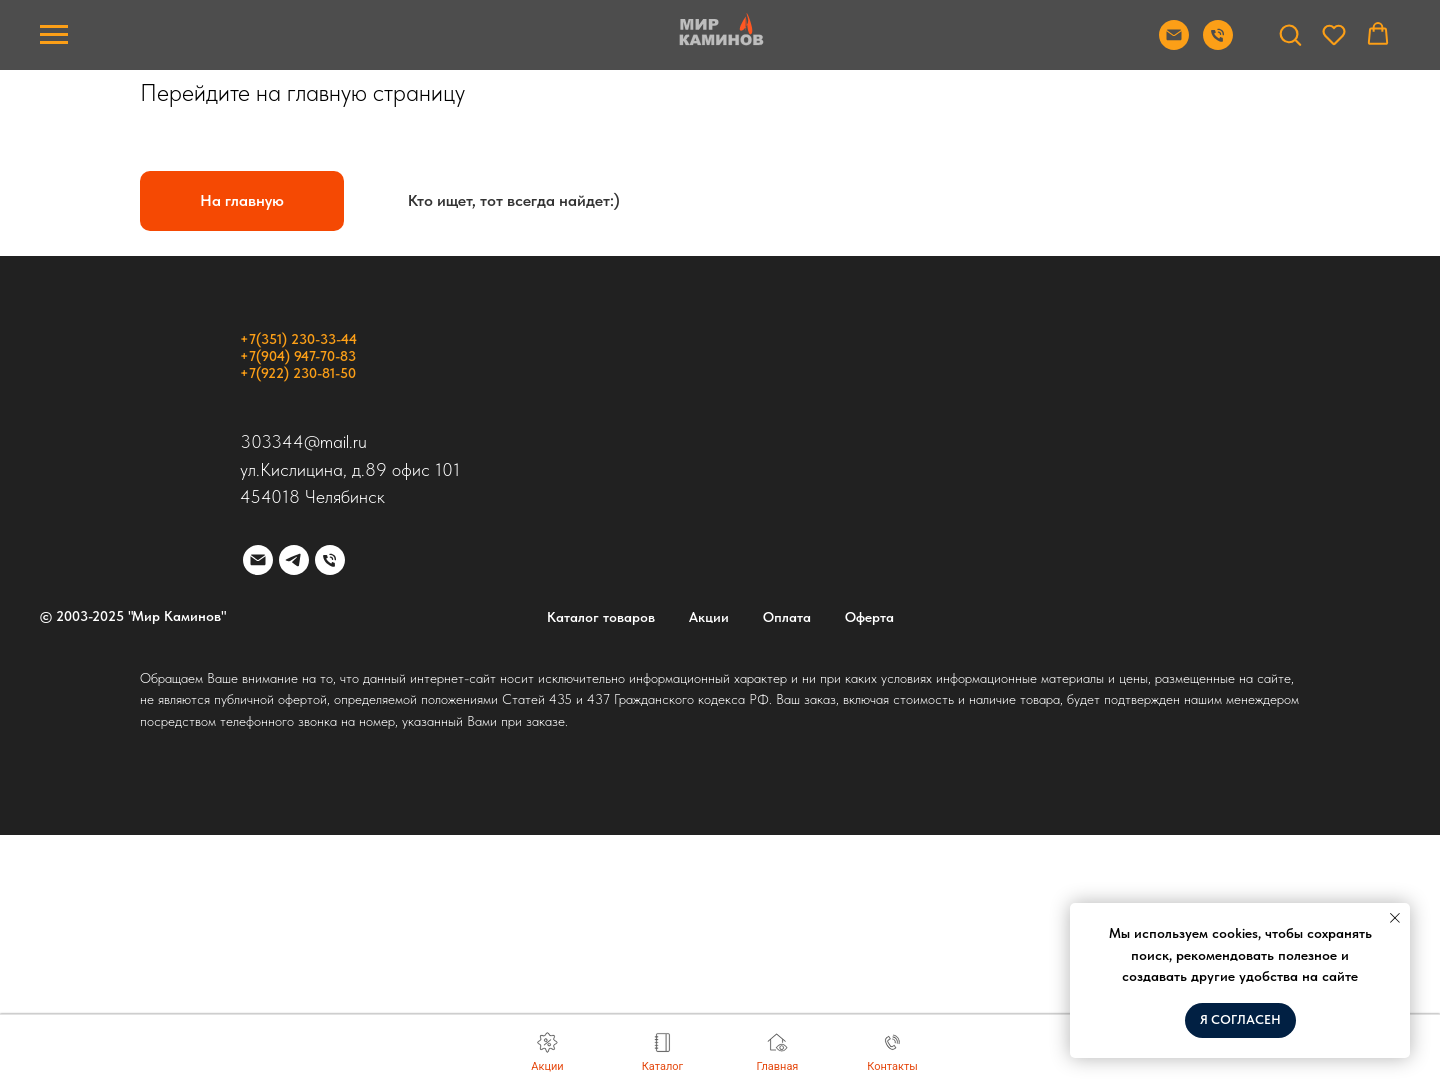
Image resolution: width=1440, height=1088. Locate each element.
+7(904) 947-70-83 (298, 356)
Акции (709, 617)
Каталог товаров (601, 617)
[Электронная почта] (258, 560)
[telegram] (294, 560)
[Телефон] (330, 560)
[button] (1290, 34)
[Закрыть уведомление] (1395, 918)
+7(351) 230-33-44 (298, 339)
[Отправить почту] (1174, 44)
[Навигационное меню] (54, 35)
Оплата (787, 617)
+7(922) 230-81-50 (298, 373)
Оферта (869, 617)
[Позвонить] (1218, 44)
